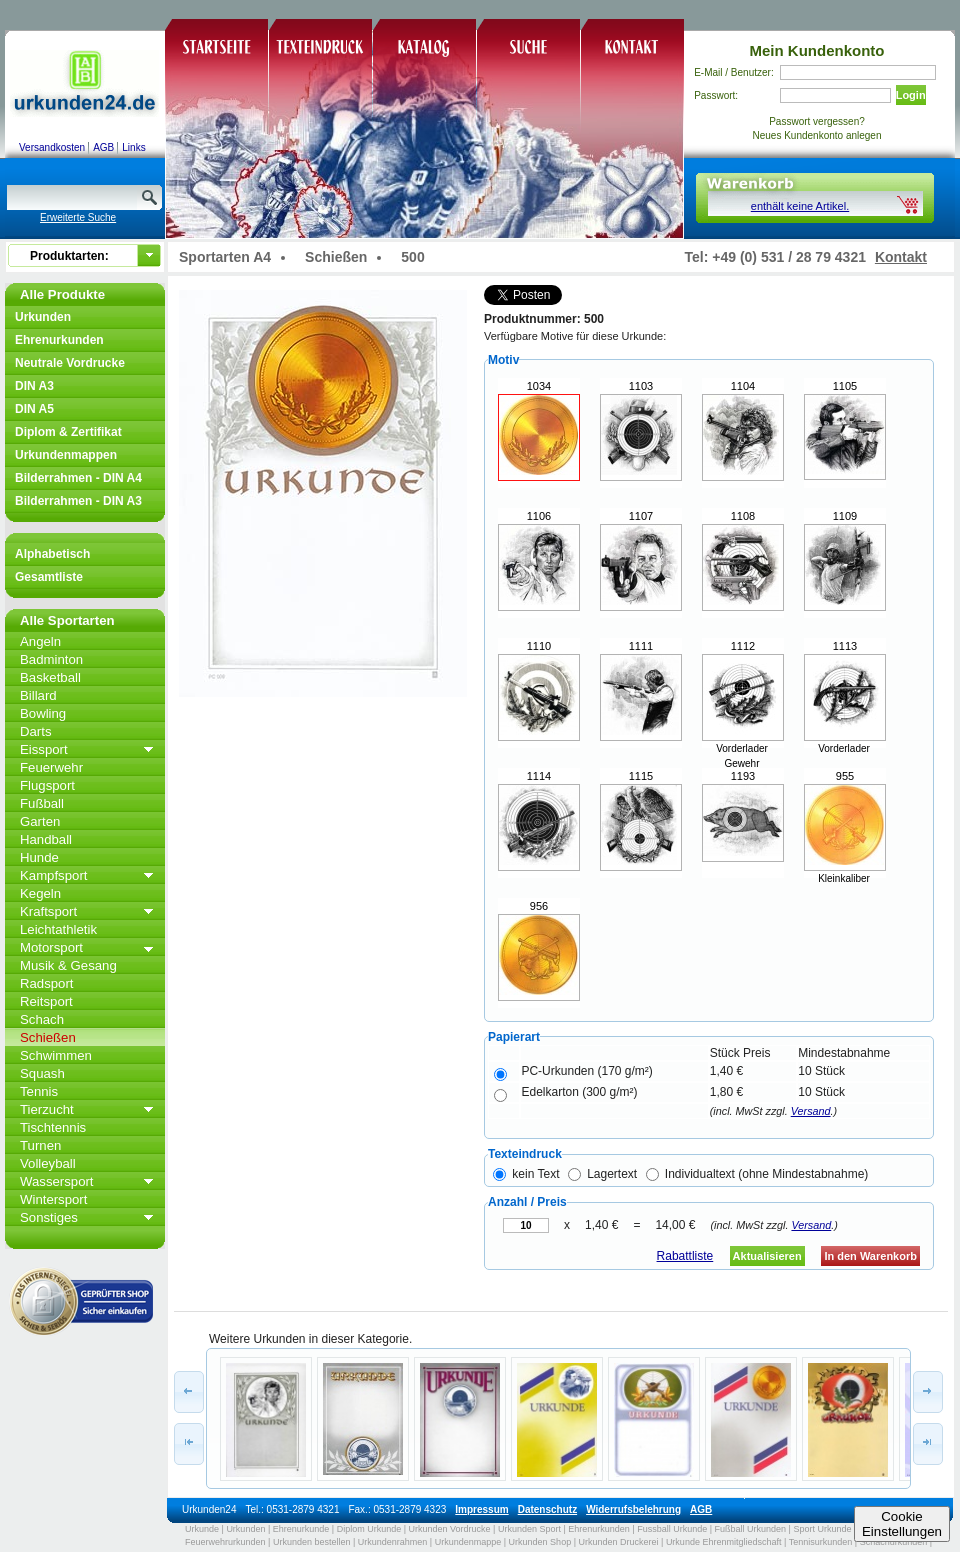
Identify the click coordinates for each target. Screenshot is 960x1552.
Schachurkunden (894, 1542)
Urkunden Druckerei (618, 1542)
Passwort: (716, 95)
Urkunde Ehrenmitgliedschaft (724, 1542)
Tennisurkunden (821, 1542)
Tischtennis (53, 1127)
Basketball (50, 677)
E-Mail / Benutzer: (733, 72)
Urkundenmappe (468, 1542)
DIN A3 (34, 386)
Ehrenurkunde (301, 1529)
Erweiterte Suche (78, 217)
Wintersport (53, 1199)
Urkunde (202, 1529)
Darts (36, 731)
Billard (38, 695)
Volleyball (48, 1163)
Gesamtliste (49, 577)
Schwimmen (56, 1055)
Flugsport (47, 785)
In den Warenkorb (870, 1256)
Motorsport (51, 947)
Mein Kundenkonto (817, 50)
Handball (46, 839)
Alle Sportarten (67, 620)
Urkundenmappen (66, 455)
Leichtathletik (58, 929)
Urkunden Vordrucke (450, 1529)
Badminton (51, 659)
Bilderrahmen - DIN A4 (78, 478)
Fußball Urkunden (751, 1529)
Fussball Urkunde (672, 1529)
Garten (40, 821)
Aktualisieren (767, 1256)
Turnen (40, 1145)
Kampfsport (53, 875)
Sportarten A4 (225, 257)
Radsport (47, 983)
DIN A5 (34, 409)
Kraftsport (48, 911)
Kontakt (901, 257)
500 (412, 257)
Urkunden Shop (540, 1542)
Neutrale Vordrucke (70, 363)
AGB (103, 147)
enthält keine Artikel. (800, 206)
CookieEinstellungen (902, 1524)
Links (133, 147)
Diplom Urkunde (369, 1529)
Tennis (39, 1091)
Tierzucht (47, 1109)
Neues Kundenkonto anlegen (817, 135)
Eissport (44, 749)
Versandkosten (52, 147)
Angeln (40, 641)
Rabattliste (685, 1256)
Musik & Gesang (68, 965)
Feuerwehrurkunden (225, 1542)
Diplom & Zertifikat (68, 432)
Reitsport (46, 1001)
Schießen (48, 1037)
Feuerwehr (51, 767)
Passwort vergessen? (817, 121)
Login (911, 95)
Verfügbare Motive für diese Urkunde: (575, 336)
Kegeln (40, 893)
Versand (811, 1111)
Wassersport (57, 1181)
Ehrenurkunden (59, 340)
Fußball (42, 803)
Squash (42, 1073)
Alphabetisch (52, 554)
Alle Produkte (62, 294)
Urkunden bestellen (312, 1542)
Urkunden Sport (529, 1529)
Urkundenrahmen (393, 1542)
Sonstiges (49, 1217)
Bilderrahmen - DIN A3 (78, 501)
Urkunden (43, 317)
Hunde (39, 857)
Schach (42, 1019)
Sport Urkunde (822, 1529)
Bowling (43, 713)
